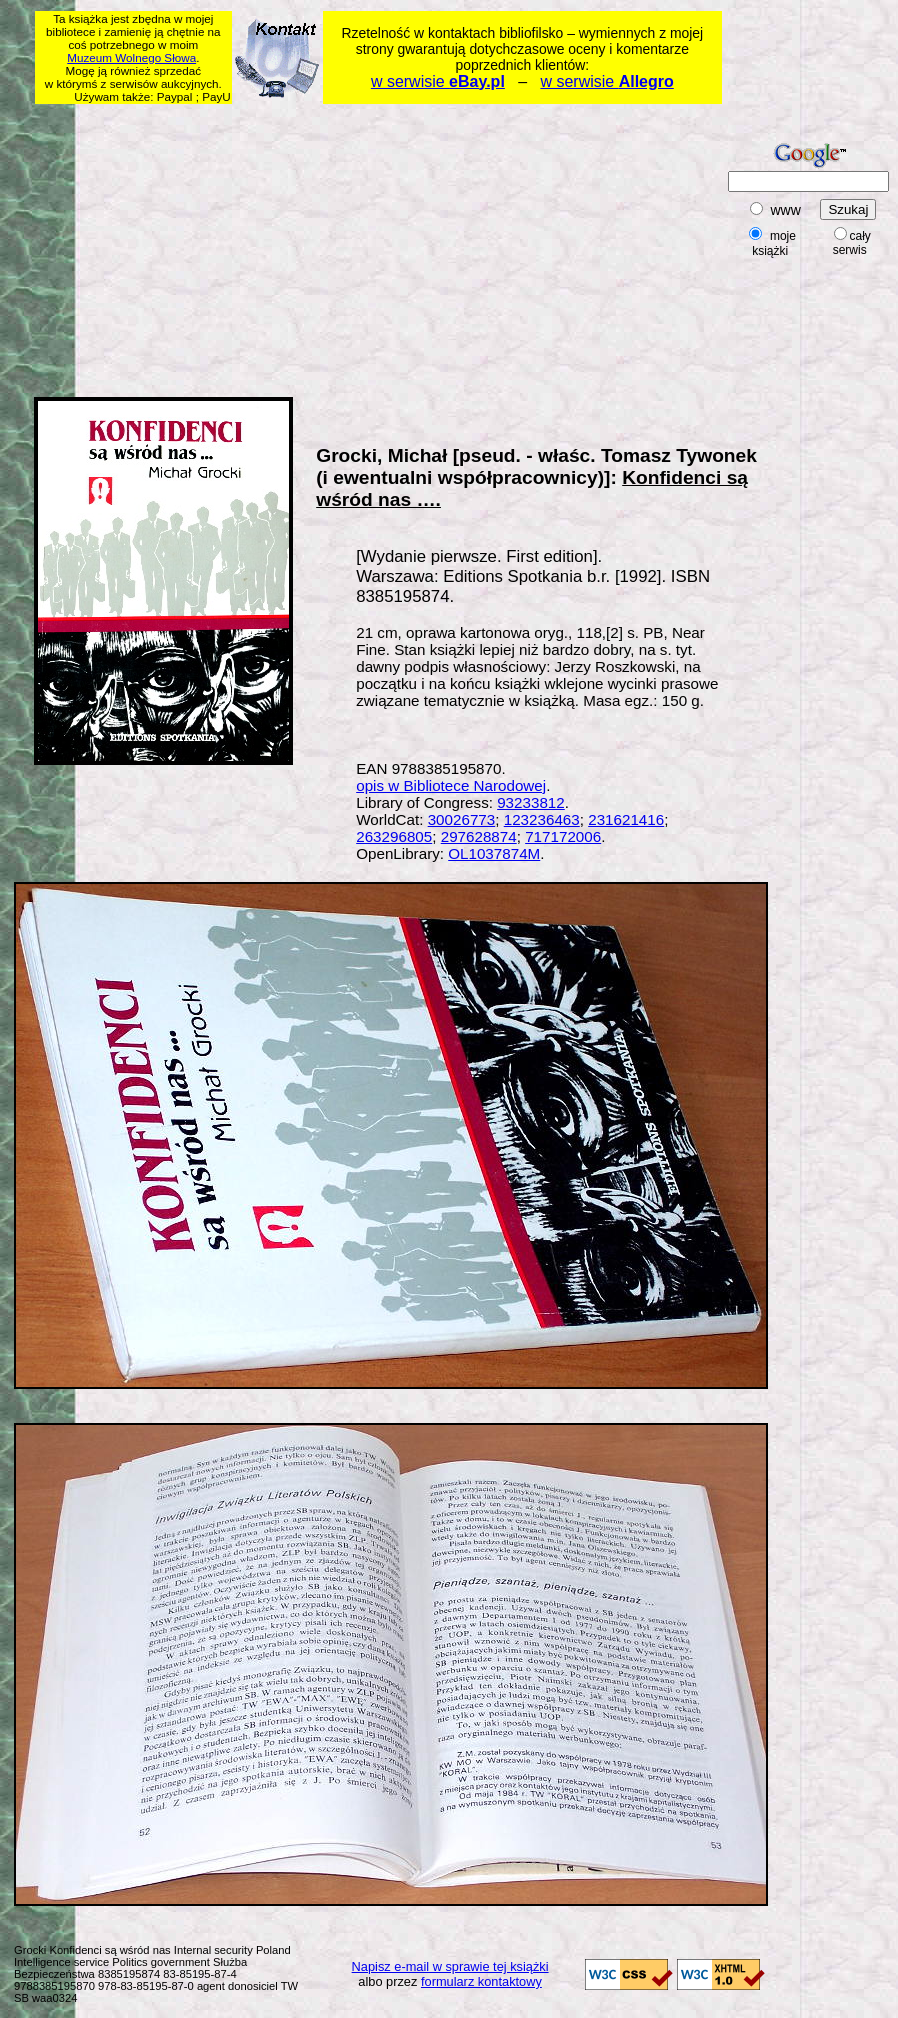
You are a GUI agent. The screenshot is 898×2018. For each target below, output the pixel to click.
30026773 (462, 819)
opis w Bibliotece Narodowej (451, 785)
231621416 (626, 819)
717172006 (563, 836)
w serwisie (438, 81)
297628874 (479, 836)
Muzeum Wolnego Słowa (131, 57)
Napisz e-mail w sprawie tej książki (450, 1966)
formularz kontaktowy (481, 1981)
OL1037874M (494, 853)
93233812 (531, 802)
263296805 (394, 836)
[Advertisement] (290, 247)
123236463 (542, 819)
